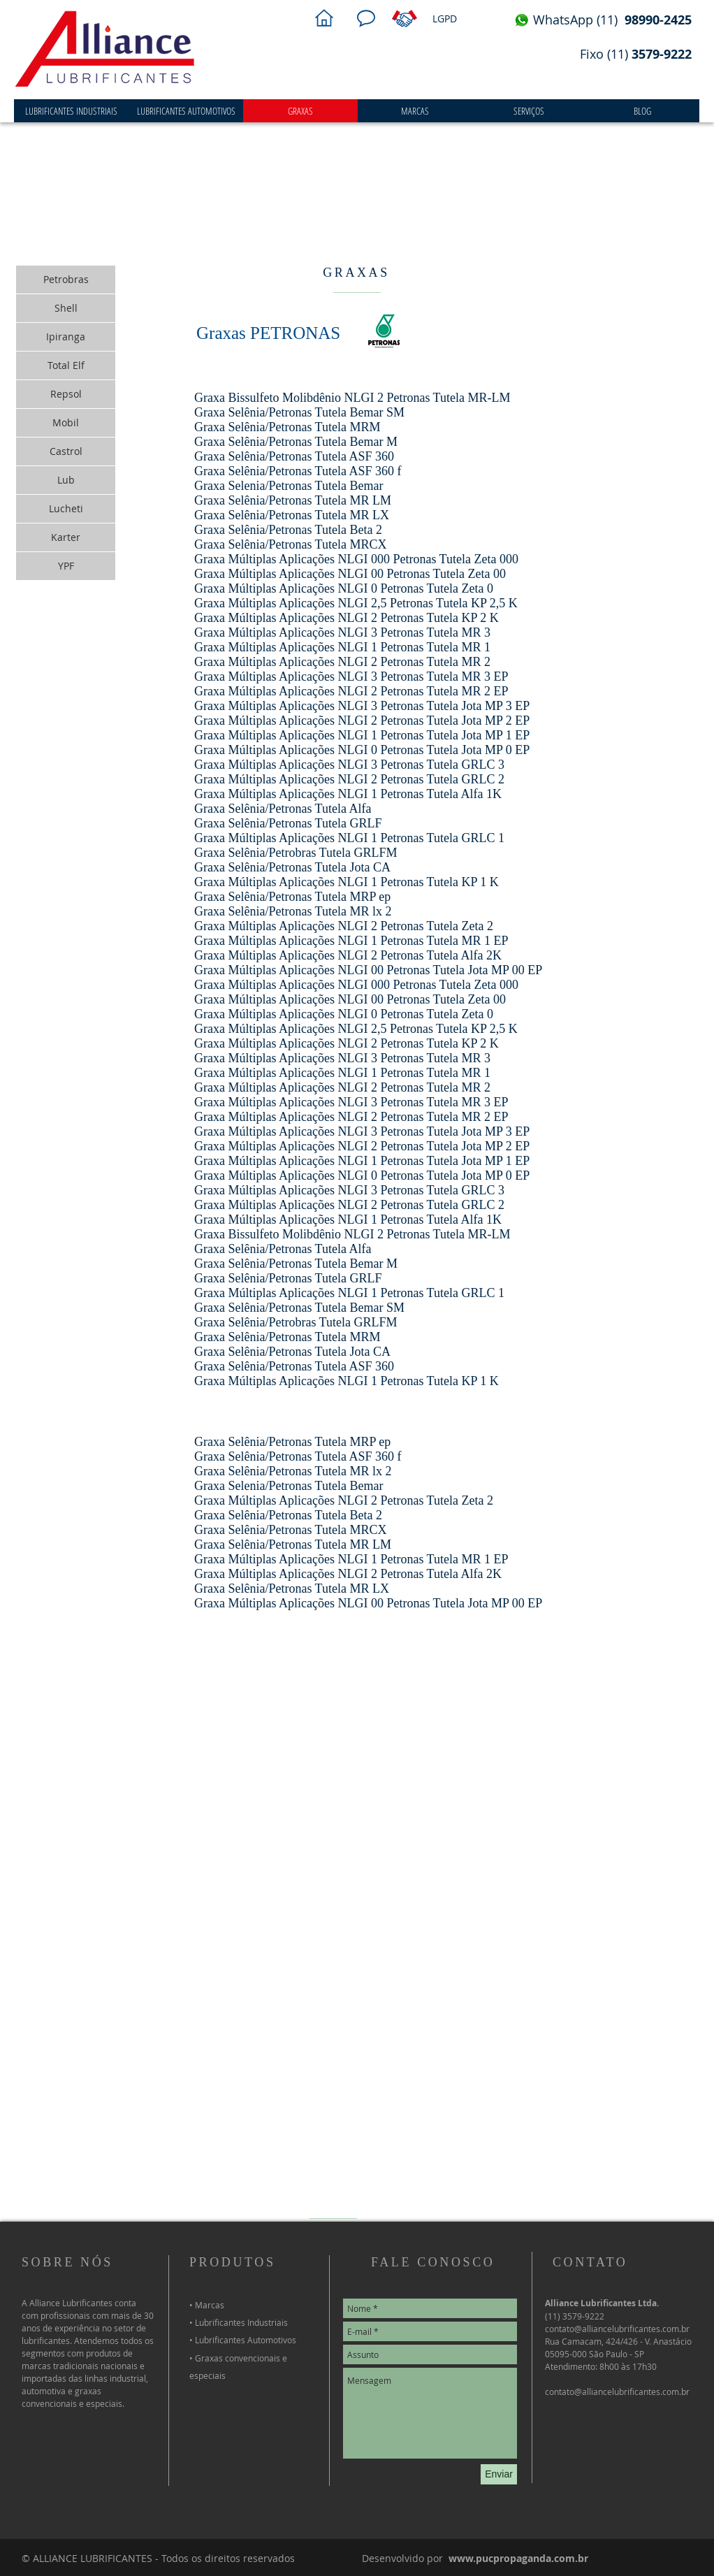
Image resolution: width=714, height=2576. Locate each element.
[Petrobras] (65, 280)
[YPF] (65, 566)
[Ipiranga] (65, 337)
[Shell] (65, 308)
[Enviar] (499, 2474)
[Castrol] (65, 451)
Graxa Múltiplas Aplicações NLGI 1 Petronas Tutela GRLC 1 (349, 838)
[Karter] (65, 537)
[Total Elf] (65, 365)
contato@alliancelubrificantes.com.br (617, 2391)
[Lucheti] (65, 509)
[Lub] (65, 480)
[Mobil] (65, 423)
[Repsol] (65, 394)
